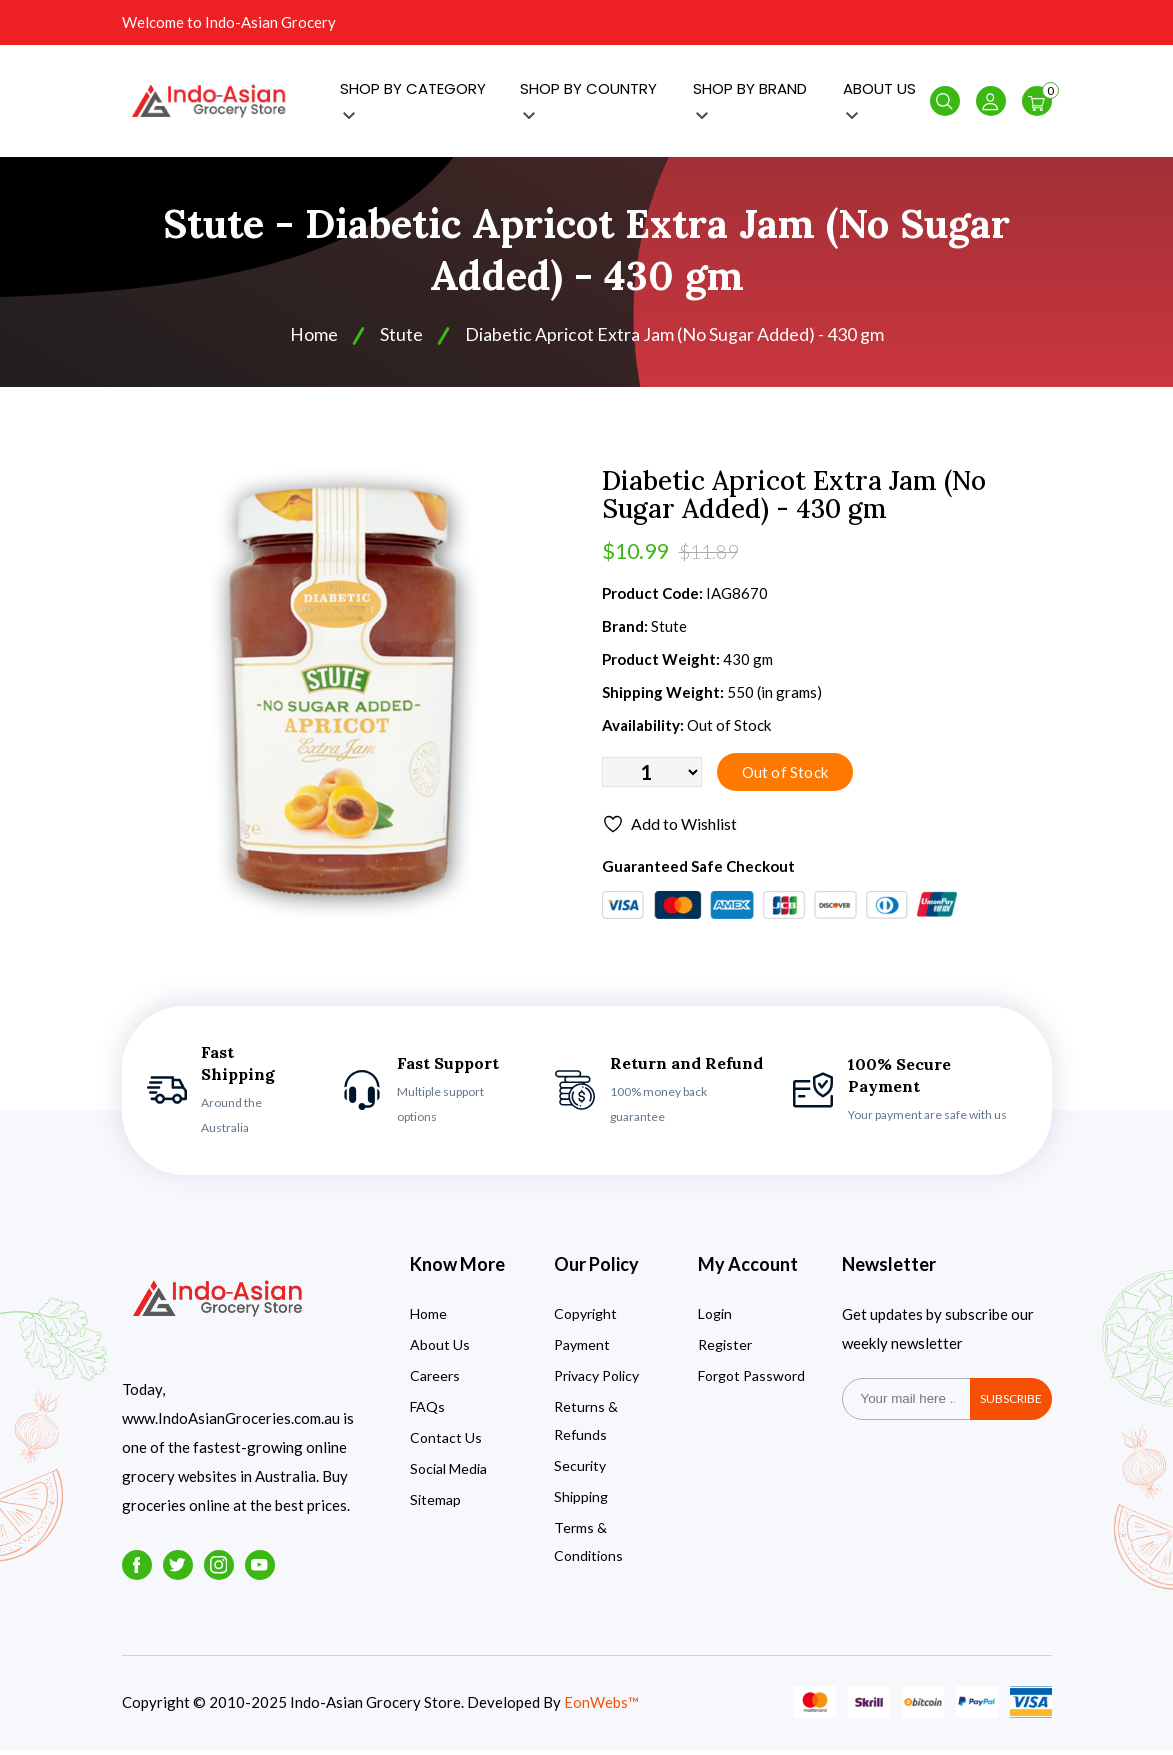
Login (715, 1318)
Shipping (581, 1501)
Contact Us (446, 1442)
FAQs (427, 1411)
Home (314, 338)
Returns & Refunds (586, 1425)
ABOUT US (879, 100)
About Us (440, 1349)
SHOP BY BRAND (750, 100)
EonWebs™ (601, 1707)
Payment (582, 1349)
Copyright (585, 1318)
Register (725, 1349)
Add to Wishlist (669, 829)
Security (580, 1470)
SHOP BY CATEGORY (413, 100)
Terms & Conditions (588, 1546)
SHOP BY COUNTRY (588, 100)
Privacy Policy (596, 1380)
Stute (401, 338)
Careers (435, 1380)
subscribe (1011, 1403)
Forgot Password (751, 1380)
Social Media (448, 1473)
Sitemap (435, 1504)
